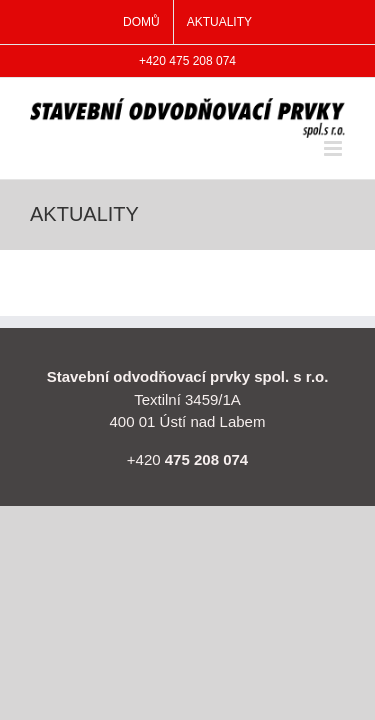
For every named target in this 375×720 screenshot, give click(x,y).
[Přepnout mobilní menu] (334, 148)
